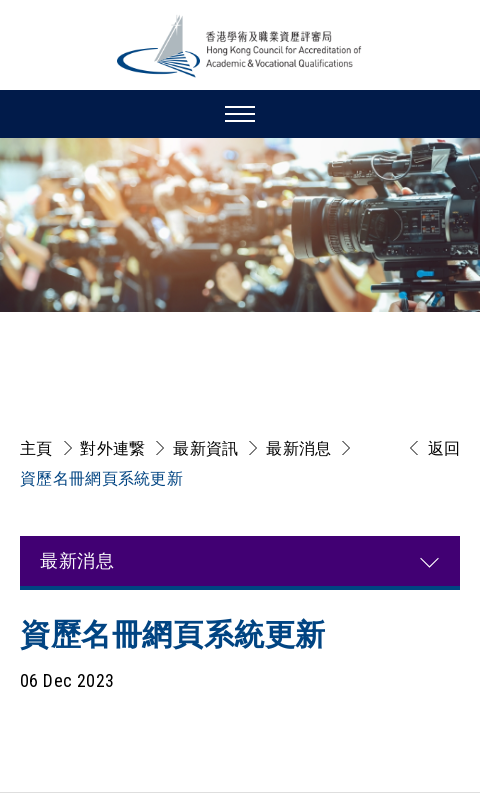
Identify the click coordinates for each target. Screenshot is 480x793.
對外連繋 (112, 448)
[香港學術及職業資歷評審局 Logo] (240, 46)
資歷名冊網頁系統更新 (101, 478)
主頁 (36, 448)
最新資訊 (205, 448)
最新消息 (298, 448)
